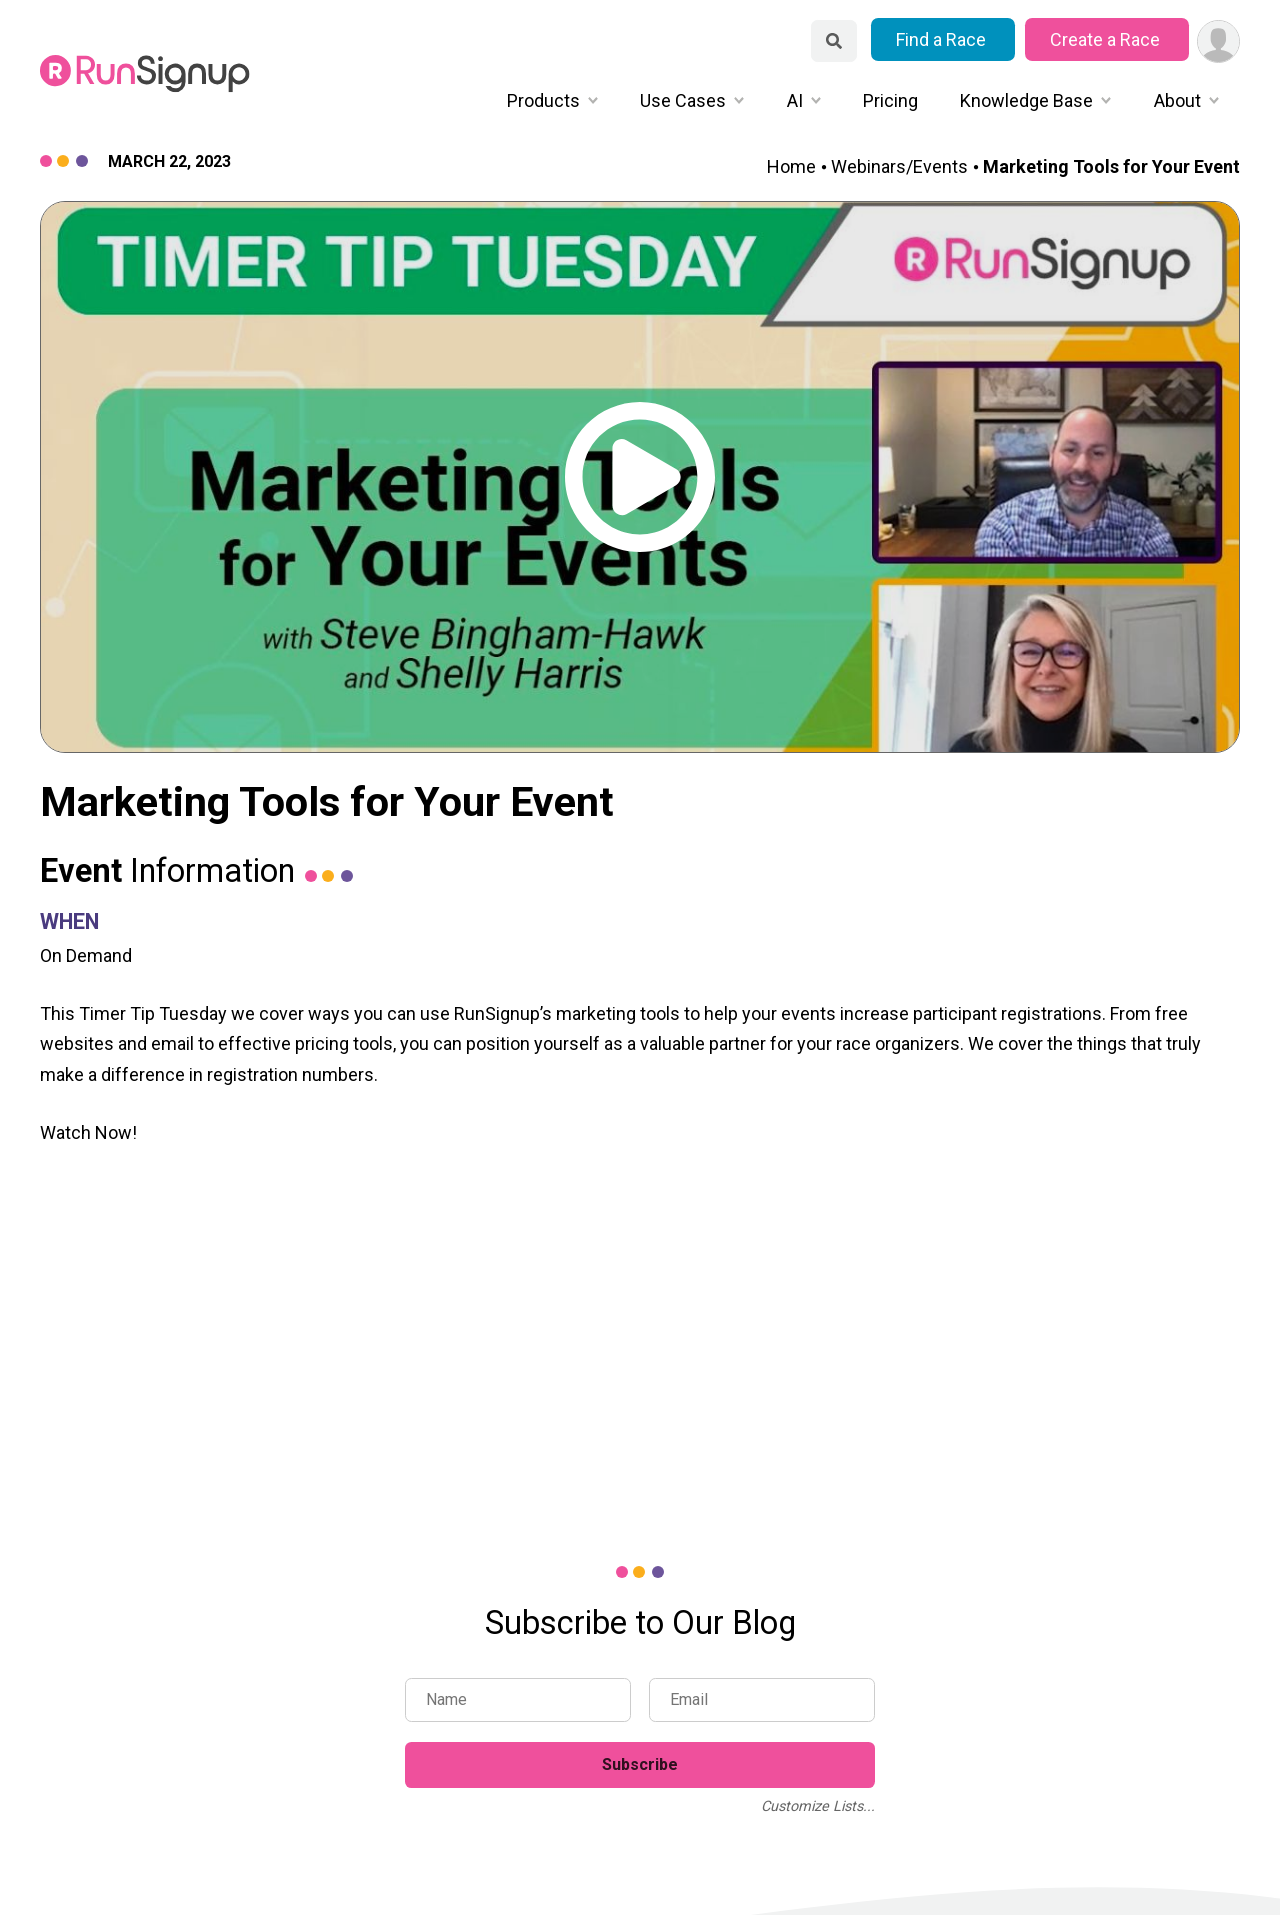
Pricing (890, 100)
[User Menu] (1218, 41)
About (1177, 100)
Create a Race (1107, 39)
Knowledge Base (1026, 100)
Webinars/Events (899, 166)
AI (795, 100)
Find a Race (943, 39)
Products (543, 100)
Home (791, 166)
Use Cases (683, 100)
